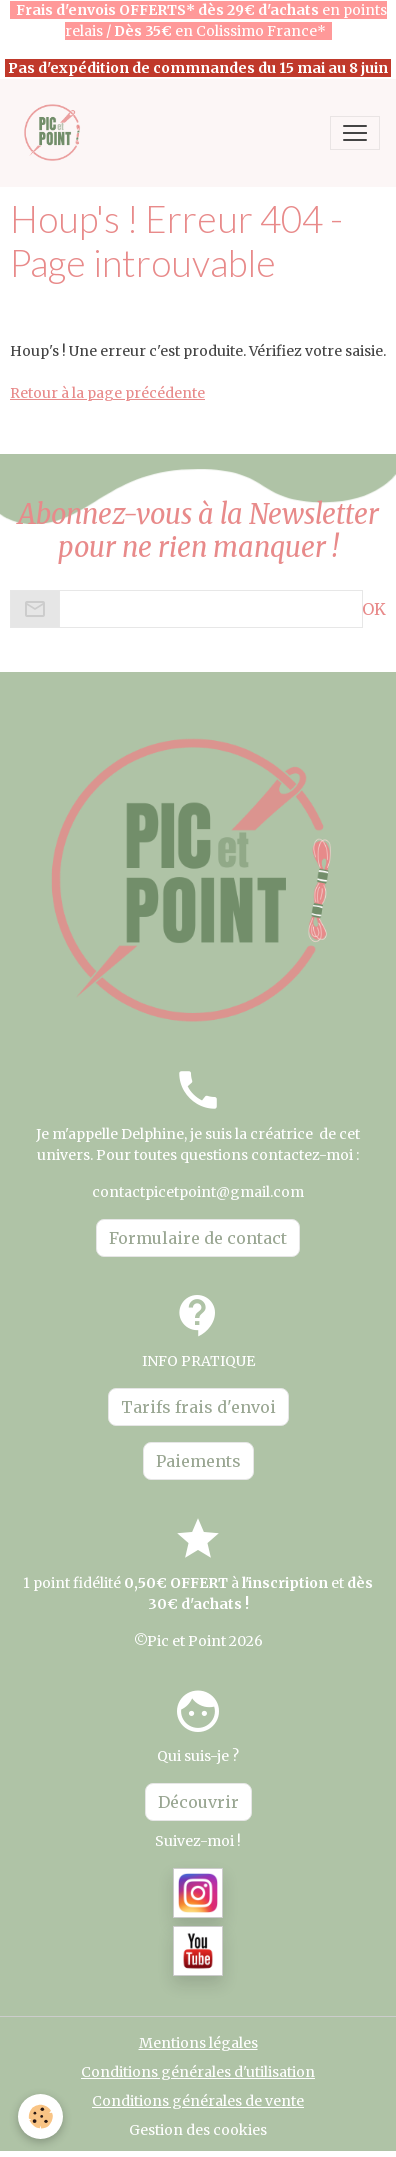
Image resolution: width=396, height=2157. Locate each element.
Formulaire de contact (198, 1238)
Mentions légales (198, 2043)
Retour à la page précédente (107, 393)
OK (374, 609)
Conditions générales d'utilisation (198, 2072)
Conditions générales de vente (198, 2101)
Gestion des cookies (198, 2130)
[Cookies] (40, 2116)
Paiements (198, 1461)
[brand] (57, 132)
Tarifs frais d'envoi (198, 1407)
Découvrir (198, 1802)
